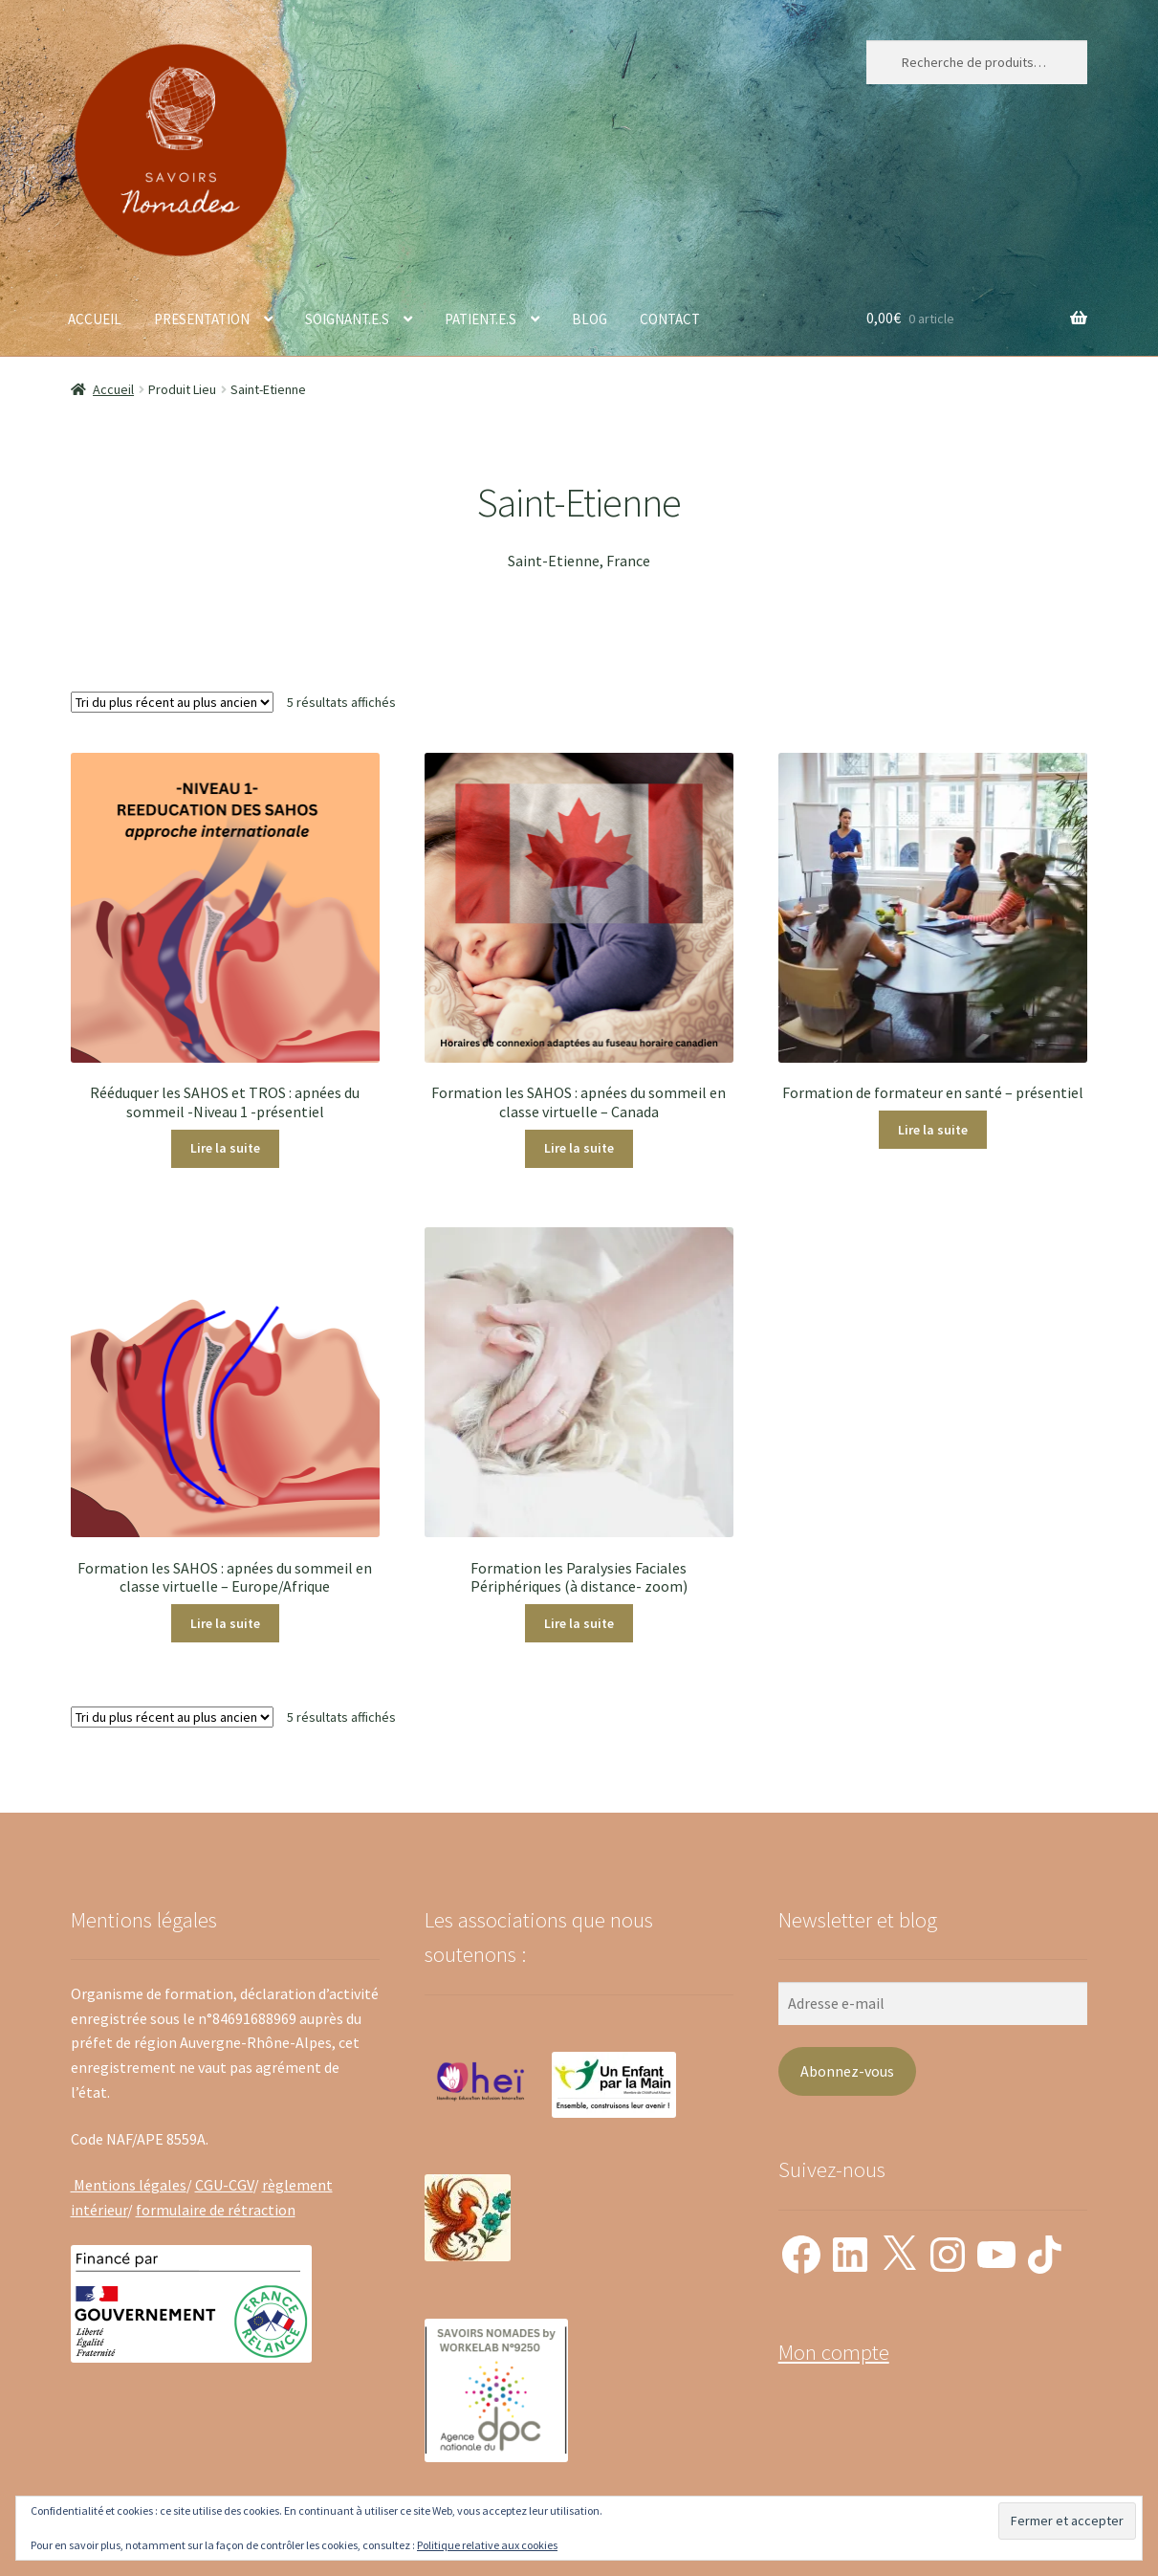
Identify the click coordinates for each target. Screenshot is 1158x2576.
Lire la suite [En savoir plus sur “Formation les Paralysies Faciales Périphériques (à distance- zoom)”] (579, 1623)
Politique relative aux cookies (487, 2545)
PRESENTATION (202, 319)
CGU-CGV (224, 2184)
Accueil (113, 389)
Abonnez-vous (847, 2071)
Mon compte (833, 2352)
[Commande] (172, 702)
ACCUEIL (94, 319)
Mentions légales (128, 2184)
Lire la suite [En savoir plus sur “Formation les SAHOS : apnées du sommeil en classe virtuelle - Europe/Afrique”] (225, 1623)
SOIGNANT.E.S (347, 319)
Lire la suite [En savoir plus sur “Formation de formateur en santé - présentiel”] (933, 1129)
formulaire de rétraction (215, 2209)
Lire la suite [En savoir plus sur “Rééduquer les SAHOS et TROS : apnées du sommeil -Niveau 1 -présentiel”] (225, 1147)
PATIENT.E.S (480, 319)
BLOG (589, 319)
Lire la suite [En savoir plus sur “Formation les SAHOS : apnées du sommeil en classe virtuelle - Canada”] (579, 1147)
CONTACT (670, 319)
